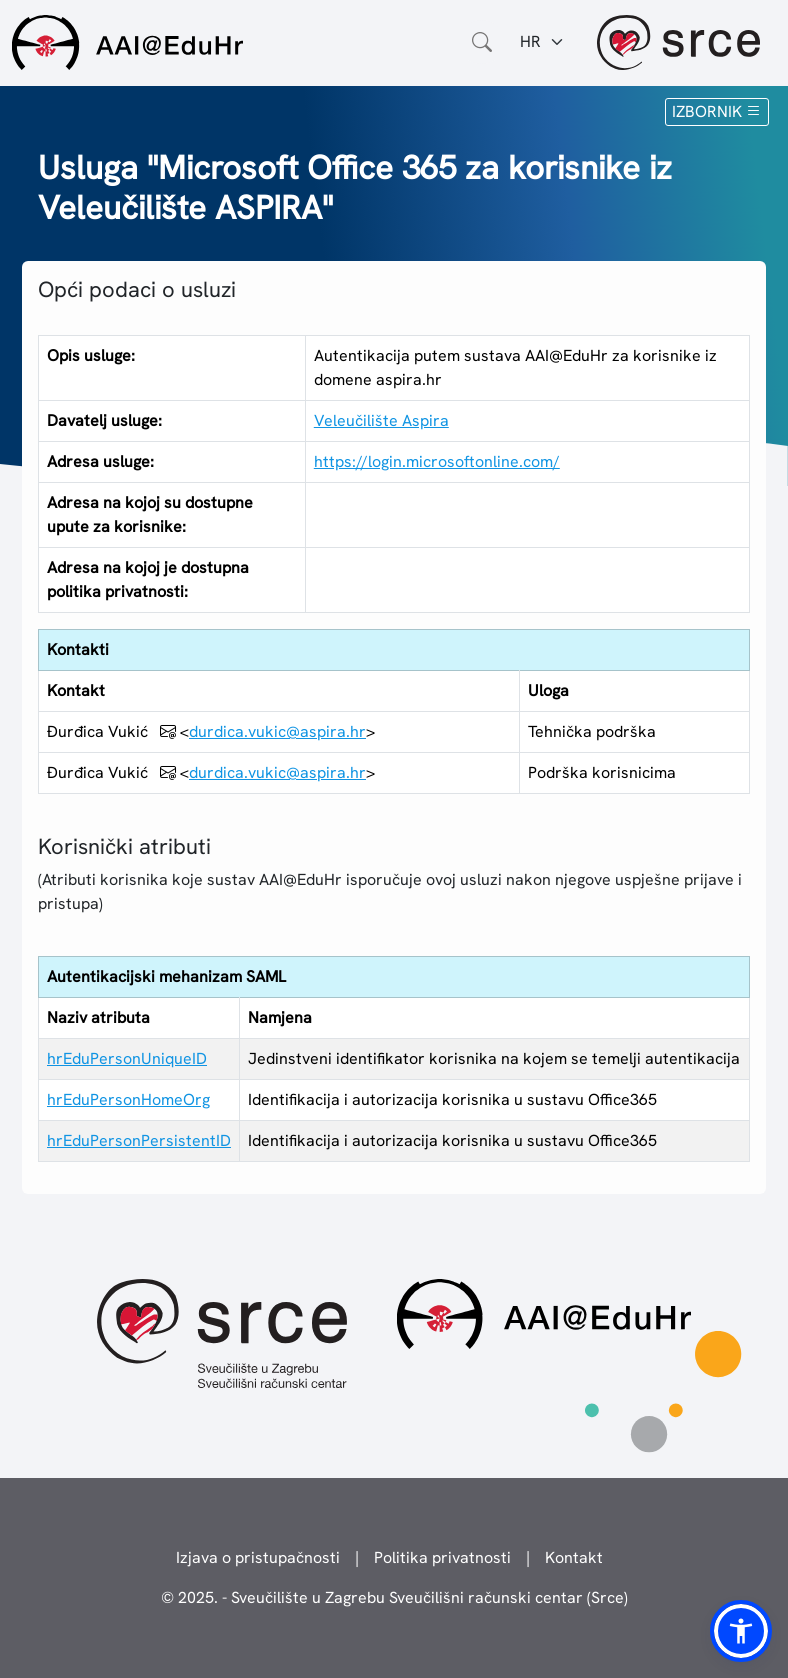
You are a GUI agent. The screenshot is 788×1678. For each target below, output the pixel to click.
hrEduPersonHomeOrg (128, 1099)
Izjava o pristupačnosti (258, 1557)
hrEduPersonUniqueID (127, 1058)
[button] (741, 1631)
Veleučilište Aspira (381, 420)
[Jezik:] (542, 42)
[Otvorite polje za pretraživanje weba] (482, 42)
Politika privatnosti (442, 1557)
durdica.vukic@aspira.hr (277, 731)
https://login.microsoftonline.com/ (437, 461)
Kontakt (574, 1557)
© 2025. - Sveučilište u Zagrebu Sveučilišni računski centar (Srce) (394, 1597)
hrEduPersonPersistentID (139, 1140)
